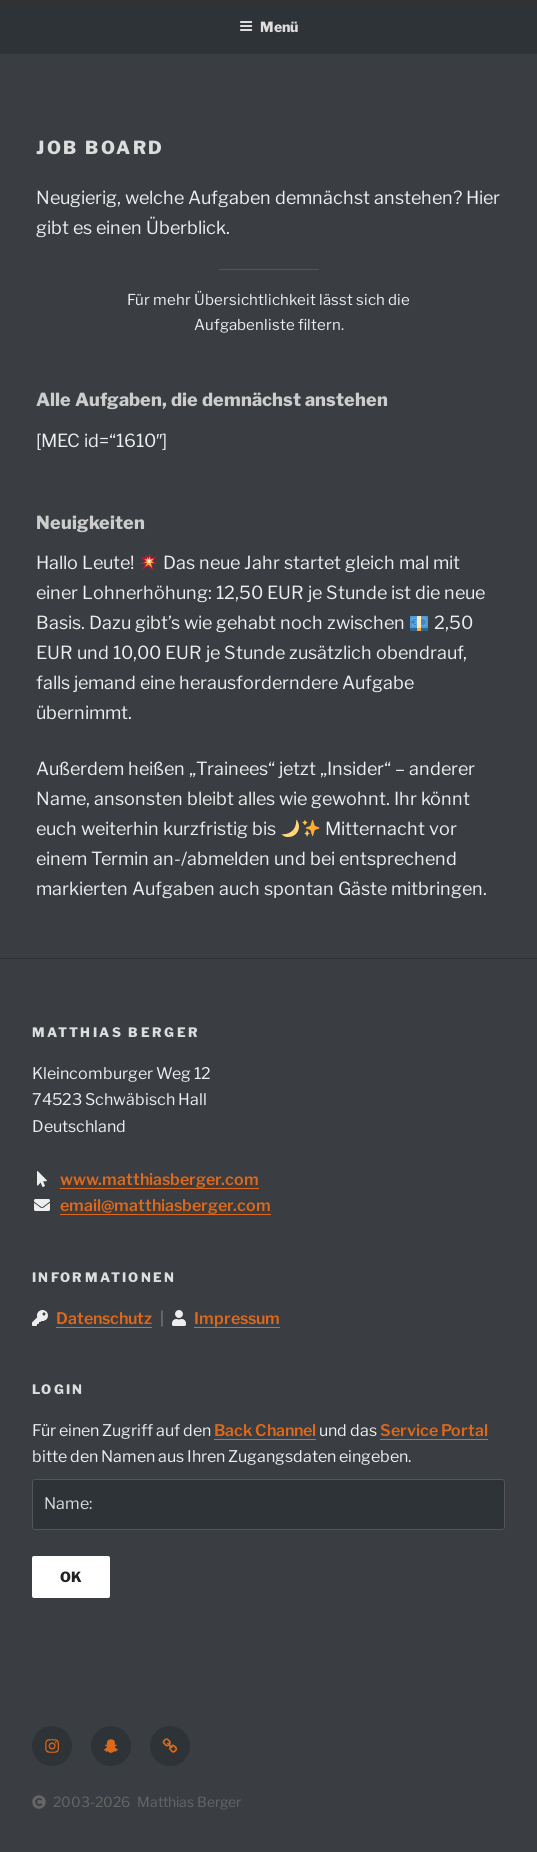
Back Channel (265, 1430)
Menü (268, 26)
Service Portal (434, 1430)
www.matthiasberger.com (159, 1179)
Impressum (237, 1318)
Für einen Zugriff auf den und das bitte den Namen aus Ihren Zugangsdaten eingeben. (260, 1444)
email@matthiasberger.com (165, 1205)
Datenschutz (104, 1318)
